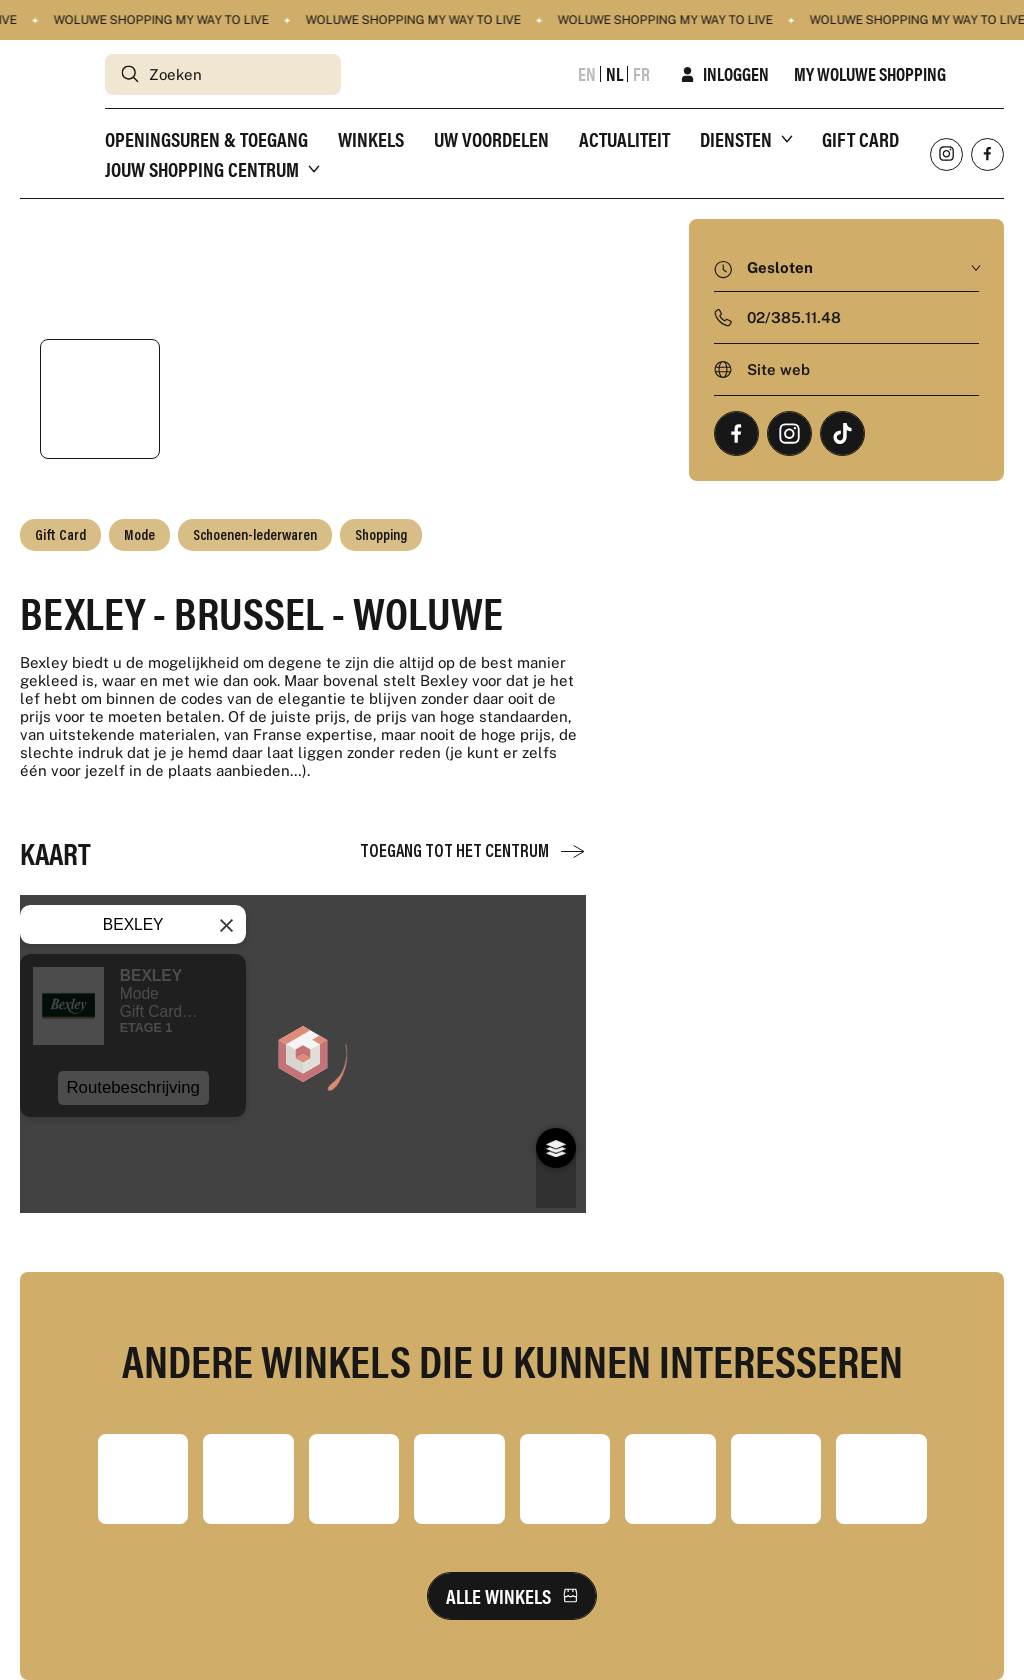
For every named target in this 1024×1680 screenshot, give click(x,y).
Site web (778, 369)
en (587, 74)
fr (641, 74)
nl (614, 74)
